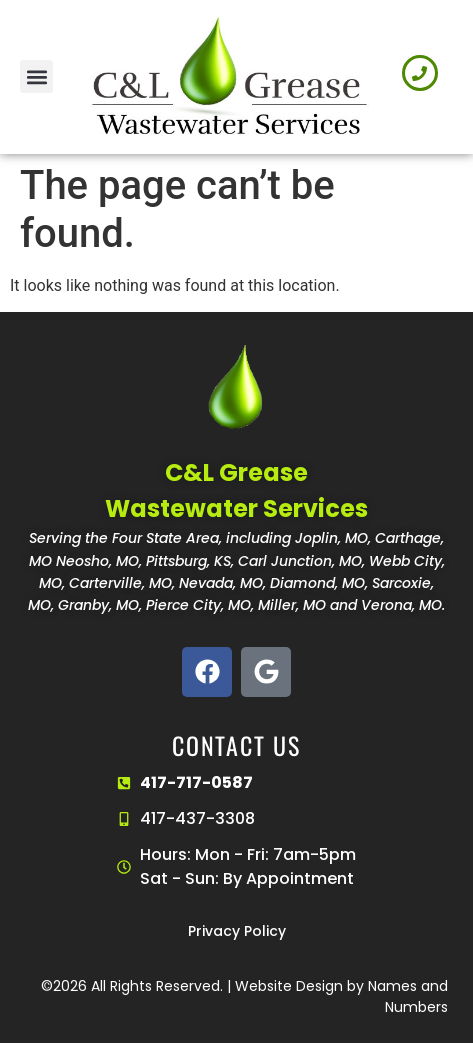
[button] (36, 76)
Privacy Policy (237, 931)
